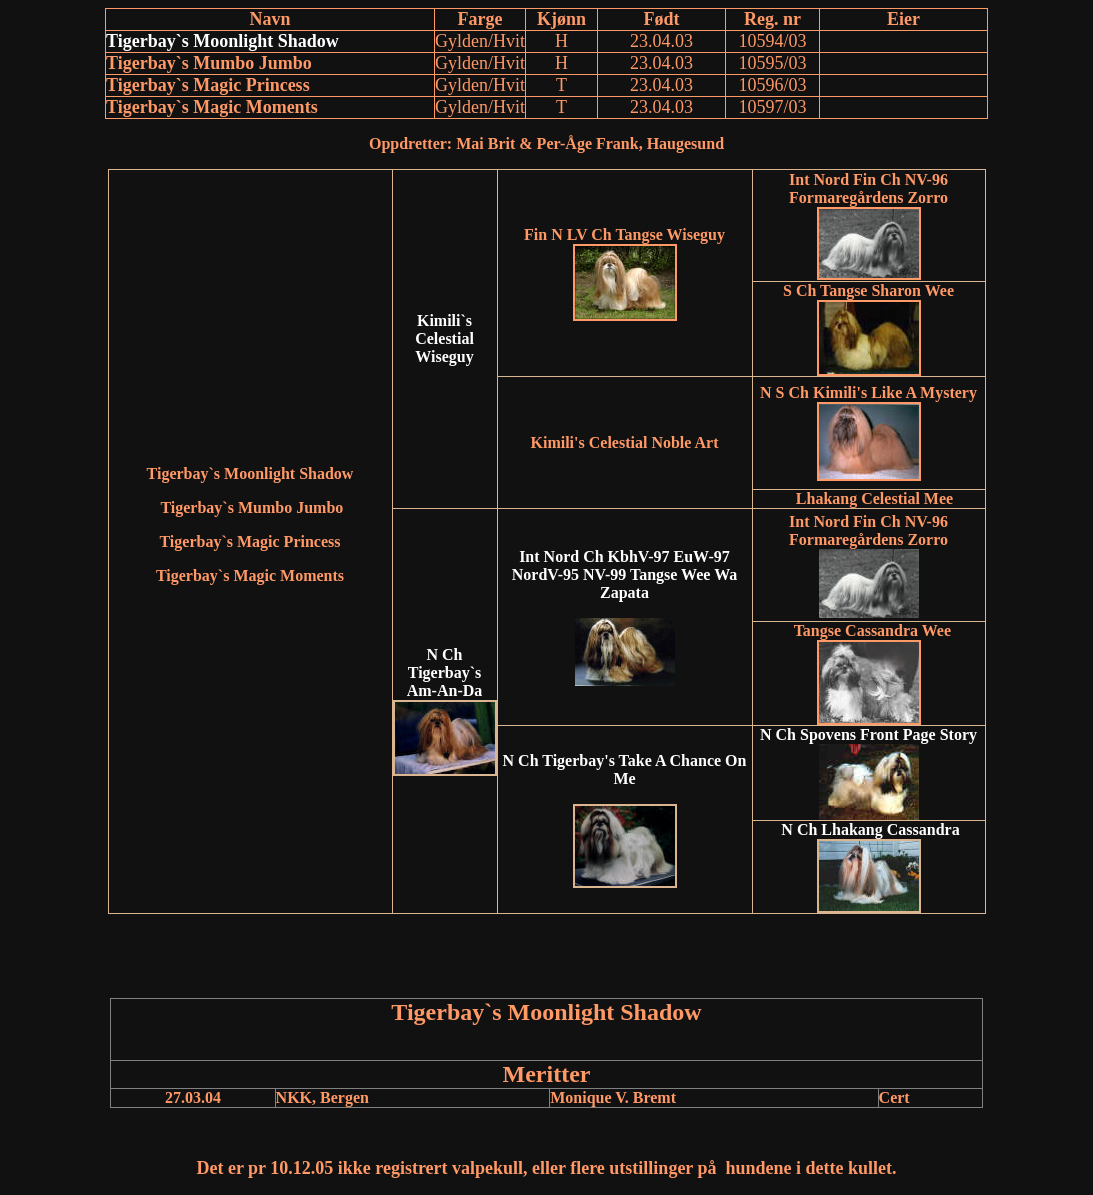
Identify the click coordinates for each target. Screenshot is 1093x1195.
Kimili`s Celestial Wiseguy (444, 338)
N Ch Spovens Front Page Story (868, 734)
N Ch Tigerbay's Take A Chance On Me (625, 769)
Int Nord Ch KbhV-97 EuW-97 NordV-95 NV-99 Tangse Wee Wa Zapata (625, 574)
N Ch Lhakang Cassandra (872, 829)
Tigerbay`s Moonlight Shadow (222, 41)
